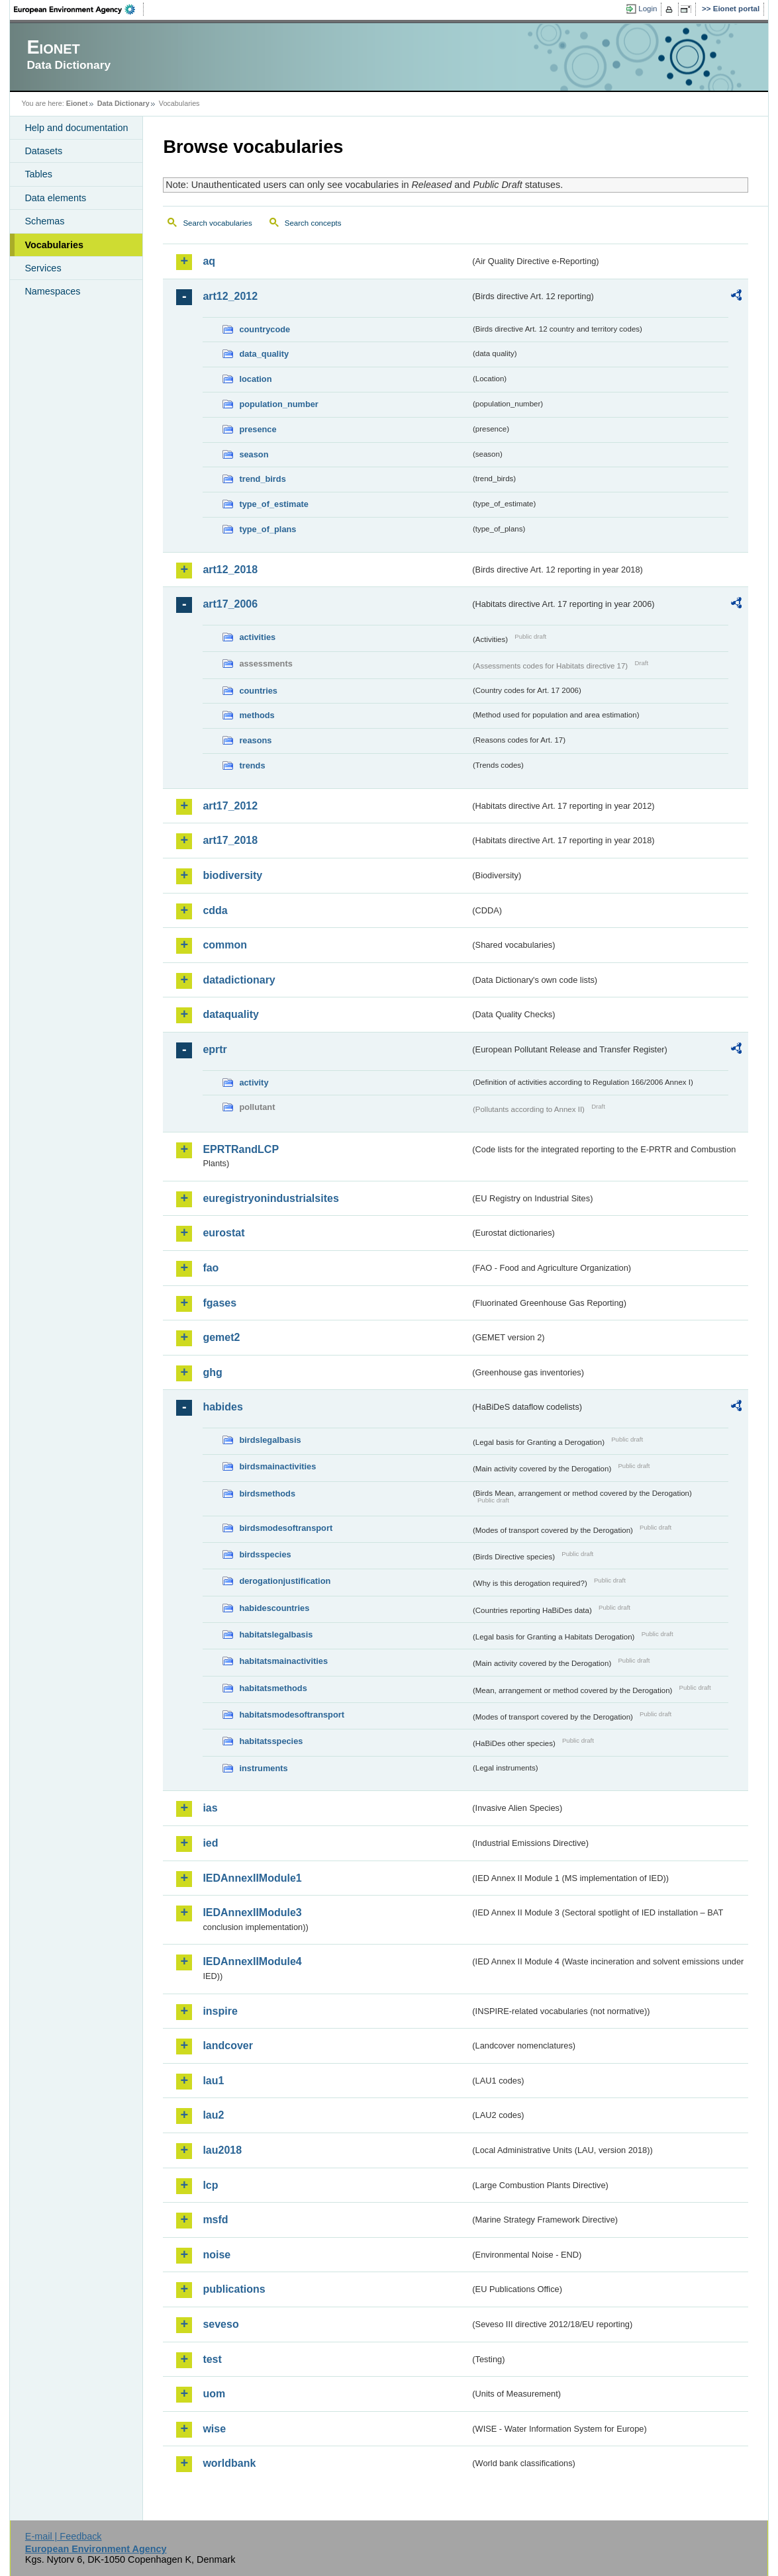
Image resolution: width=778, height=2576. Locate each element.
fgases (219, 1303)
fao (211, 1267)
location (255, 379)
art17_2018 (230, 840)
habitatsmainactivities (283, 1661)
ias (210, 1808)
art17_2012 (230, 805)
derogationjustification (284, 1581)
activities (257, 637)
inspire (220, 2011)
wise (214, 2428)
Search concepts (313, 223)
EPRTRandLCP (241, 1149)
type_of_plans (267, 529)
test (212, 2359)
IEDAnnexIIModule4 (252, 1961)
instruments (263, 1768)
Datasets (43, 151)
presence (257, 429)
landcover (228, 2045)
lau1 (213, 2080)
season (253, 454)
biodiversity (232, 875)
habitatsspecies (271, 1741)
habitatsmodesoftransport (291, 1715)
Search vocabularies (217, 223)
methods (256, 715)
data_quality (264, 354)
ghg (212, 1372)
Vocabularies (53, 245)
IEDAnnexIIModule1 (252, 1878)
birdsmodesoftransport (285, 1528)
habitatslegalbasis (276, 1634)
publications (234, 2289)
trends (252, 765)
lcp (210, 2185)
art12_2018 (230, 569)
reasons (255, 740)
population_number (278, 404)
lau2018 (222, 2150)
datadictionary (239, 980)
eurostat (223, 1232)
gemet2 (221, 1337)
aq (209, 261)
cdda (215, 910)
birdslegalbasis (270, 1440)
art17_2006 (230, 604)
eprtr (214, 1049)
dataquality (230, 1014)
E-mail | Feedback (63, 2536)
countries (258, 691)
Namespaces (52, 291)
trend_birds (262, 479)
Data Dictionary (123, 103)
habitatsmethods (273, 1688)
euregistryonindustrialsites (270, 1198)
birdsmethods (267, 1493)
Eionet (77, 103)
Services (42, 268)
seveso (220, 2324)
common (225, 944)
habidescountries (274, 1608)
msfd (215, 2219)
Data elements (55, 198)
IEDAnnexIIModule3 (252, 1912)
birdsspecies (265, 1554)
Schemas (44, 221)
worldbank (229, 2463)
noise (216, 2254)
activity (253, 1082)
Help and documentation (76, 127)
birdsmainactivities (277, 1466)
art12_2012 (230, 296)
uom (214, 2393)
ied (210, 1843)
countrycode (264, 329)
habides (222, 1406)
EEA (79, 9)
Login (647, 9)
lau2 (213, 2115)
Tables (38, 174)
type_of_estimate (274, 504)
